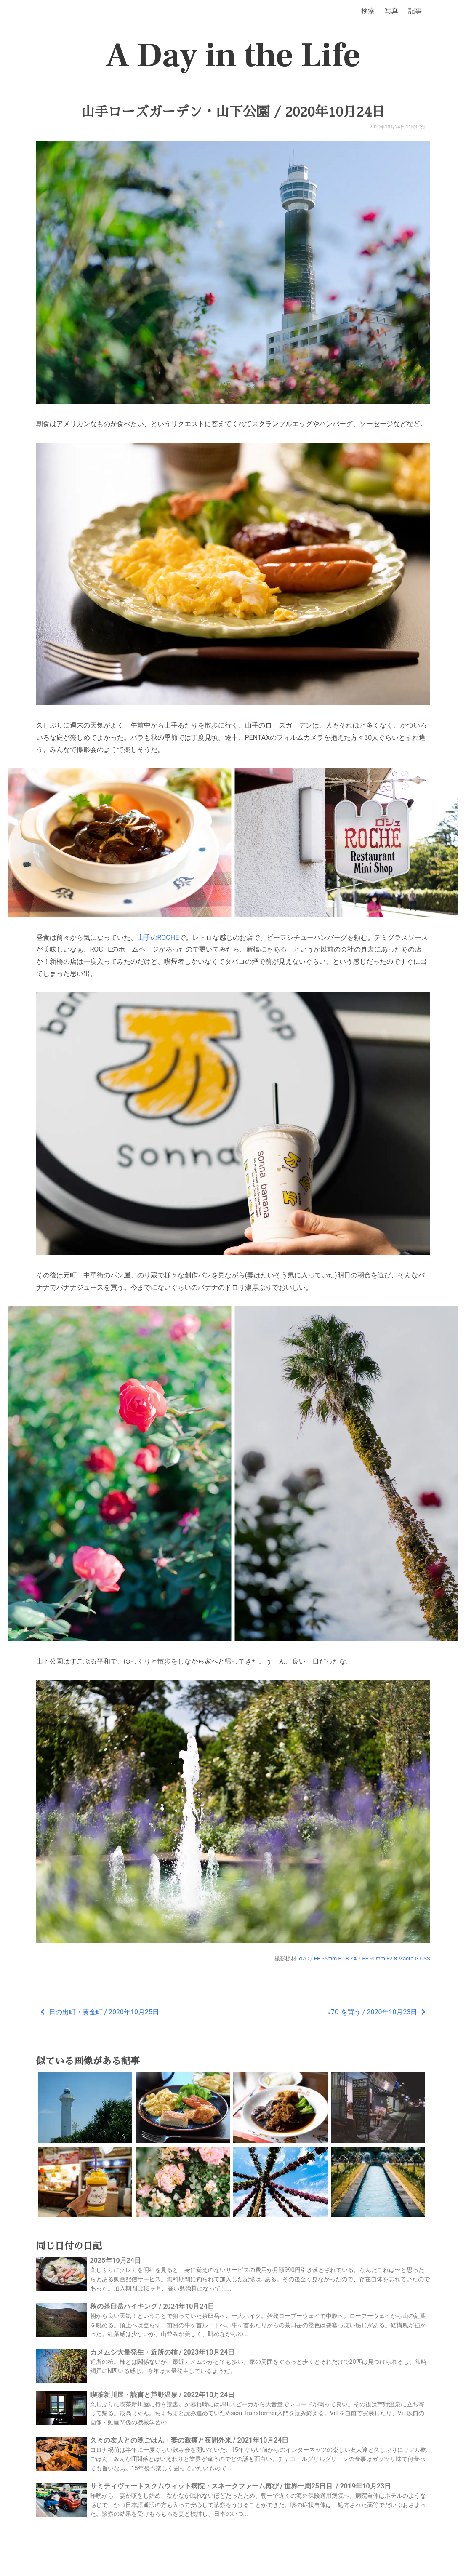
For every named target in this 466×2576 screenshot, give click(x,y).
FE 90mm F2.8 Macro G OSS (396, 1958)
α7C (304, 1958)
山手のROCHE (158, 937)
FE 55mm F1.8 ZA (335, 1958)
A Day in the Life (233, 55)
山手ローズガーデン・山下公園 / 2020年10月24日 (233, 112)
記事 (415, 11)
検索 (368, 11)
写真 (391, 11)
